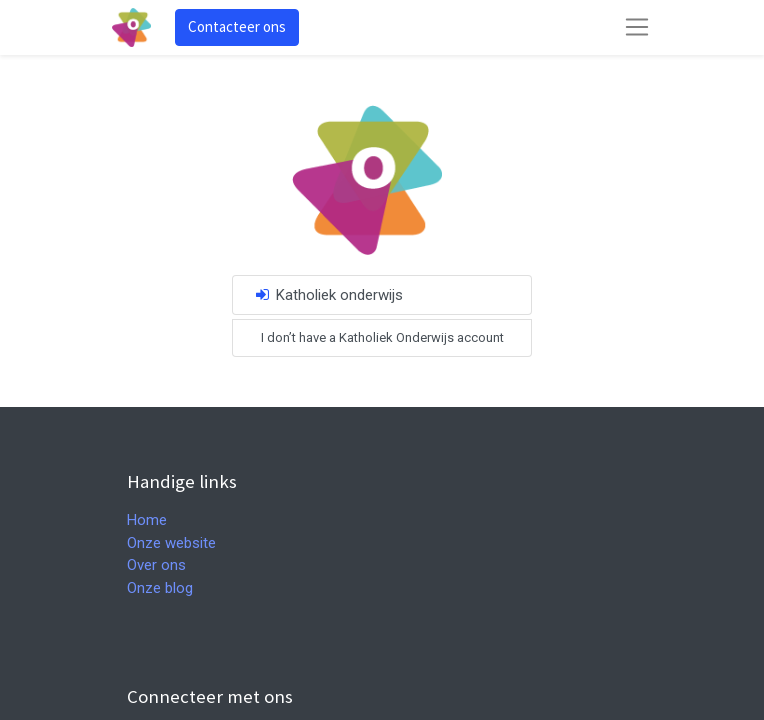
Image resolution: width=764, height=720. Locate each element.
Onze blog (160, 588)
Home (147, 520)
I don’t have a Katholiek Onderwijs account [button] (382, 337)
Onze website (171, 543)
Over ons (156, 565)
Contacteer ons (237, 26)
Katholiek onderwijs (328, 295)
